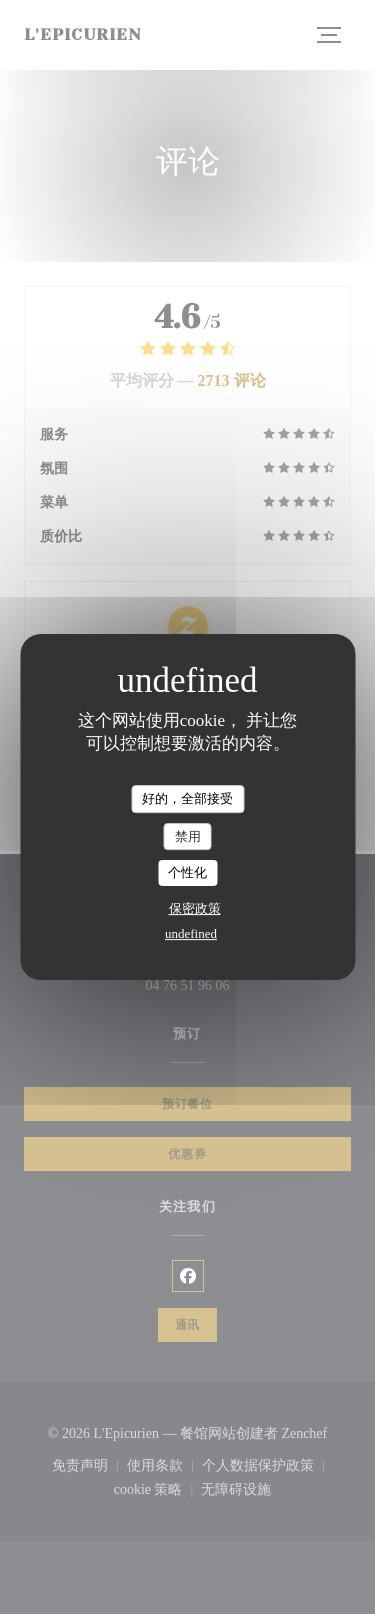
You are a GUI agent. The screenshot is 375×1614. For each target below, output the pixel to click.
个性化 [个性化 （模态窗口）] (187, 872)
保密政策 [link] (195, 908)
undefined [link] (191, 933)
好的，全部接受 (187, 798)
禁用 (188, 836)
